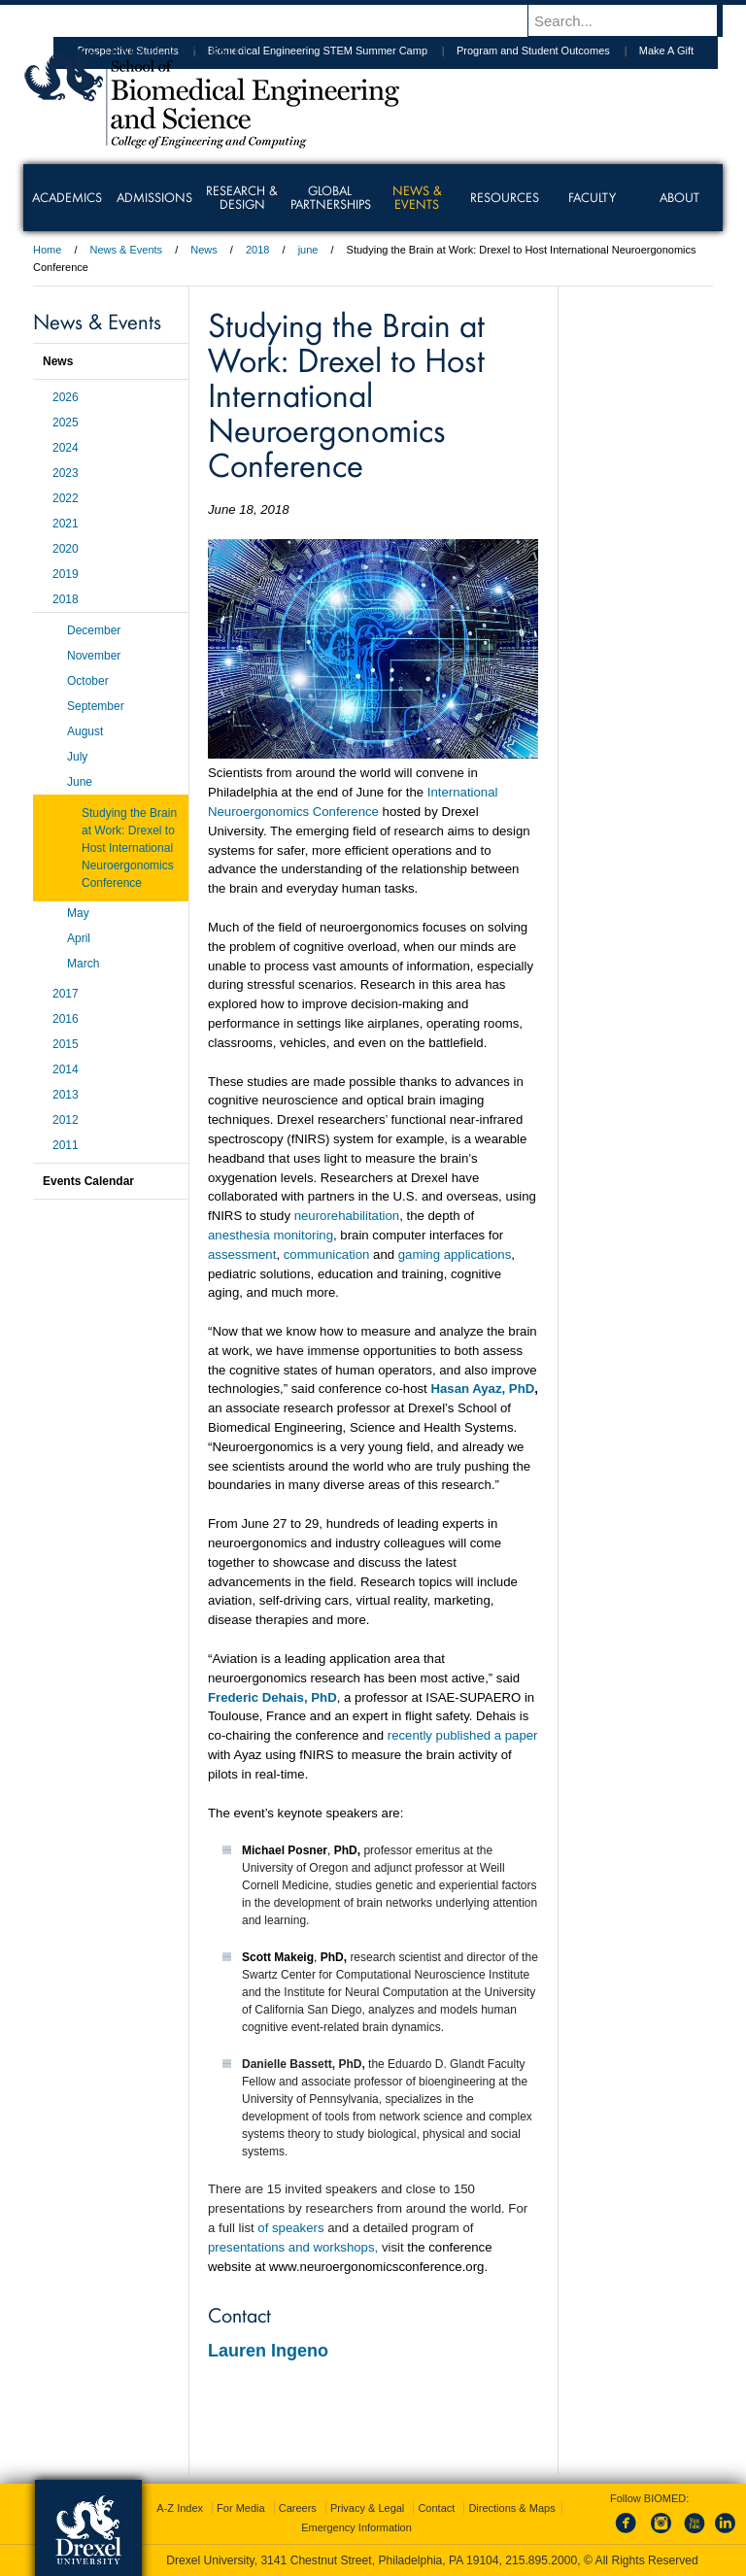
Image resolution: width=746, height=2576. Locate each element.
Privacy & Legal (367, 2508)
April (78, 938)
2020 (65, 549)
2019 (65, 574)
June (79, 782)
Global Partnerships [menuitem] (330, 197)
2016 (65, 1019)
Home (47, 249)
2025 (65, 422)
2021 (65, 523)
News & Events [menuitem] (417, 197)
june (308, 249)
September (95, 706)
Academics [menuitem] (67, 197)
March (83, 963)
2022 (65, 498)
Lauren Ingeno (268, 2350)
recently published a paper (463, 1735)
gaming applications (455, 1254)
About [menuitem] (679, 197)
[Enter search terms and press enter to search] (634, 20)
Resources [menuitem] (504, 197)
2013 (65, 1095)
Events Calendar (88, 1181)
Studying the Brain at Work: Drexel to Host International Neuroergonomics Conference (129, 848)
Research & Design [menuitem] (242, 197)
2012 (65, 1120)
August (85, 731)
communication (327, 1254)
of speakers (290, 2227)
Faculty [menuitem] (592, 197)
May (78, 913)
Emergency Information (356, 2527)
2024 (65, 448)
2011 (65, 1145)
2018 (257, 249)
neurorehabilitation (347, 1215)
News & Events (126, 249)
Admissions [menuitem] (154, 197)
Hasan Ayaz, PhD (482, 1388)
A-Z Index (179, 2508)
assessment (242, 1254)
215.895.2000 (541, 2560)
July (77, 756)
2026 (65, 397)
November (93, 655)
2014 (65, 1069)
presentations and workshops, (293, 2247)
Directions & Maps (511, 2508)
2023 (65, 473)
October (88, 681)
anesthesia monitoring (270, 1235)
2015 (65, 1044)
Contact (436, 2508)
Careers (298, 2508)
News (204, 249)
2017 (65, 993)
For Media (241, 2508)
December (93, 630)
